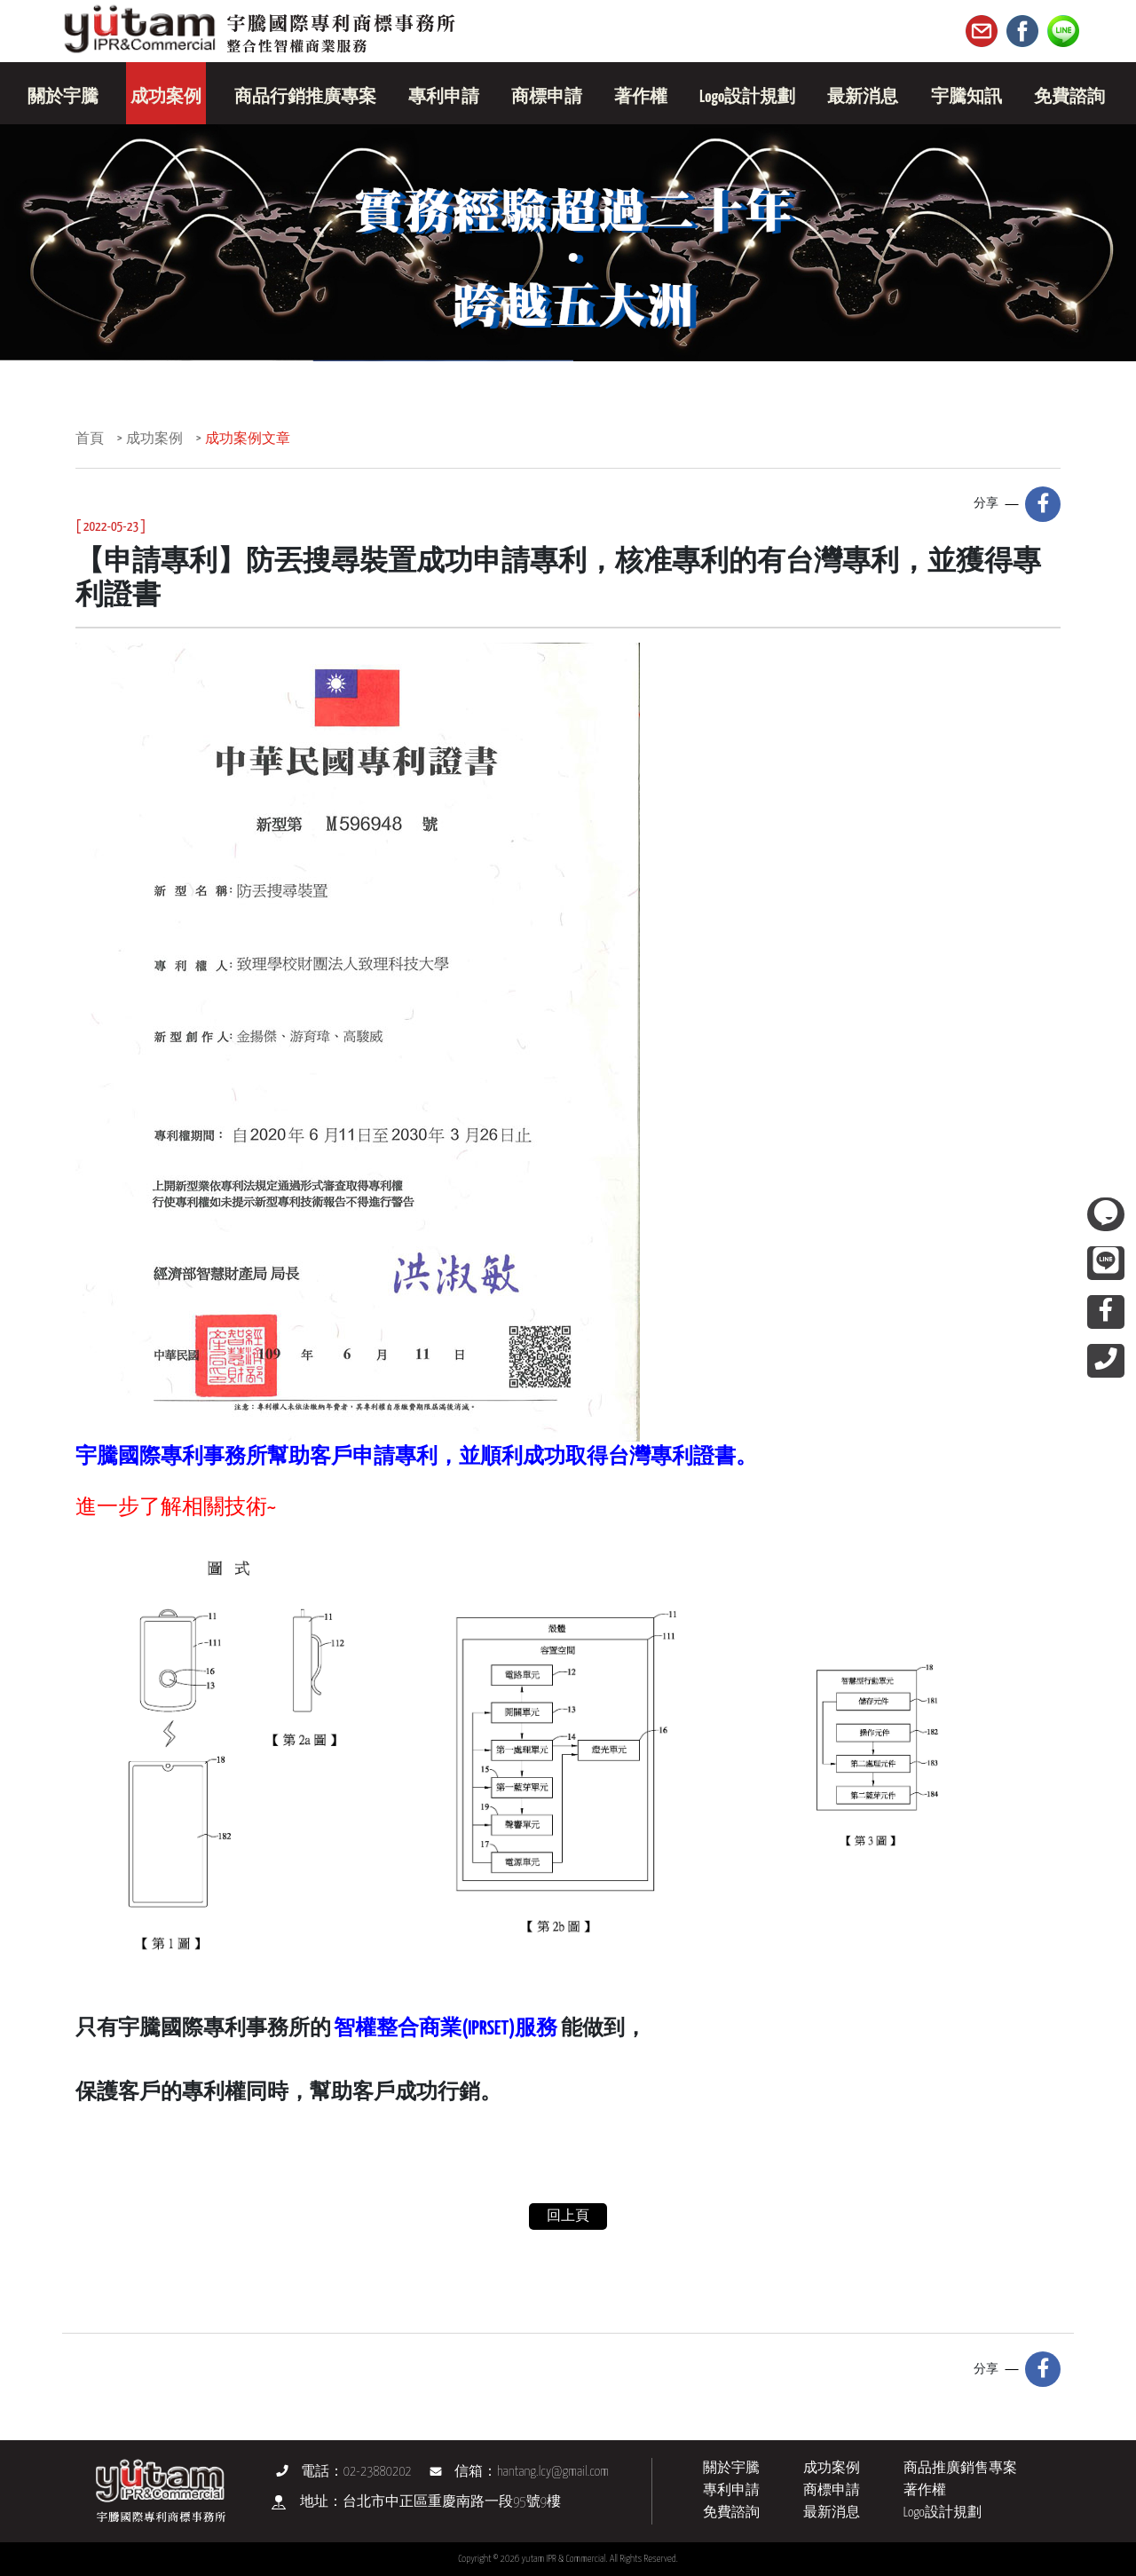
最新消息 (831, 2512)
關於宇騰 (731, 2468)
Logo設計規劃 (942, 2512)
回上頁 (568, 2216)
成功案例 (154, 439)
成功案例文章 (247, 439)
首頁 (89, 439)
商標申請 (831, 2490)
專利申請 (731, 2490)
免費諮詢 (731, 2512)
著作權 (924, 2490)
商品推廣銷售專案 (960, 2468)
